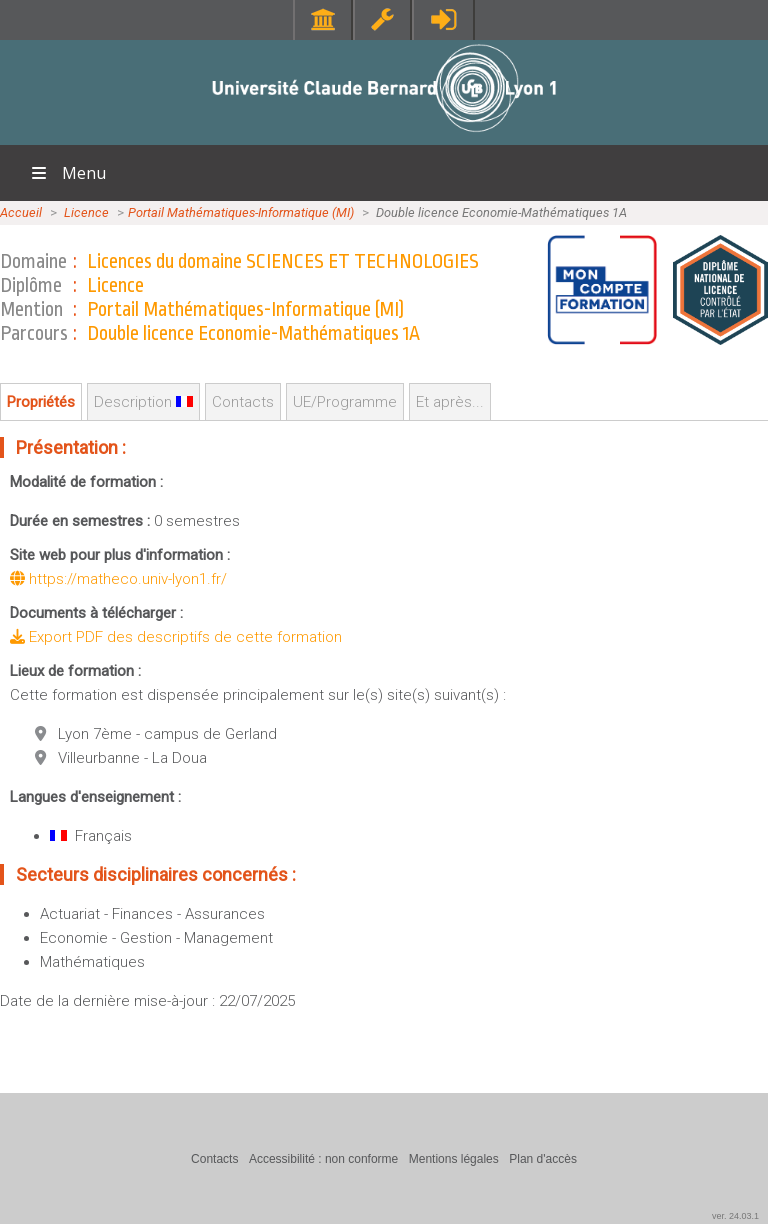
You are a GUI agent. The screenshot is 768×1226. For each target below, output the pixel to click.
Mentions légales (454, 1159)
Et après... (450, 402)
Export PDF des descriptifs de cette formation (176, 637)
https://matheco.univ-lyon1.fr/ (118, 579)
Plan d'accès (543, 1159)
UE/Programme (345, 402)
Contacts (243, 402)
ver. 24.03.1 (735, 1216)
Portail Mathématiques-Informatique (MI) (241, 212)
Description (143, 402)
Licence (86, 212)
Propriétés (41, 402)
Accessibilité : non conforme (323, 1159)
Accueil (21, 212)
